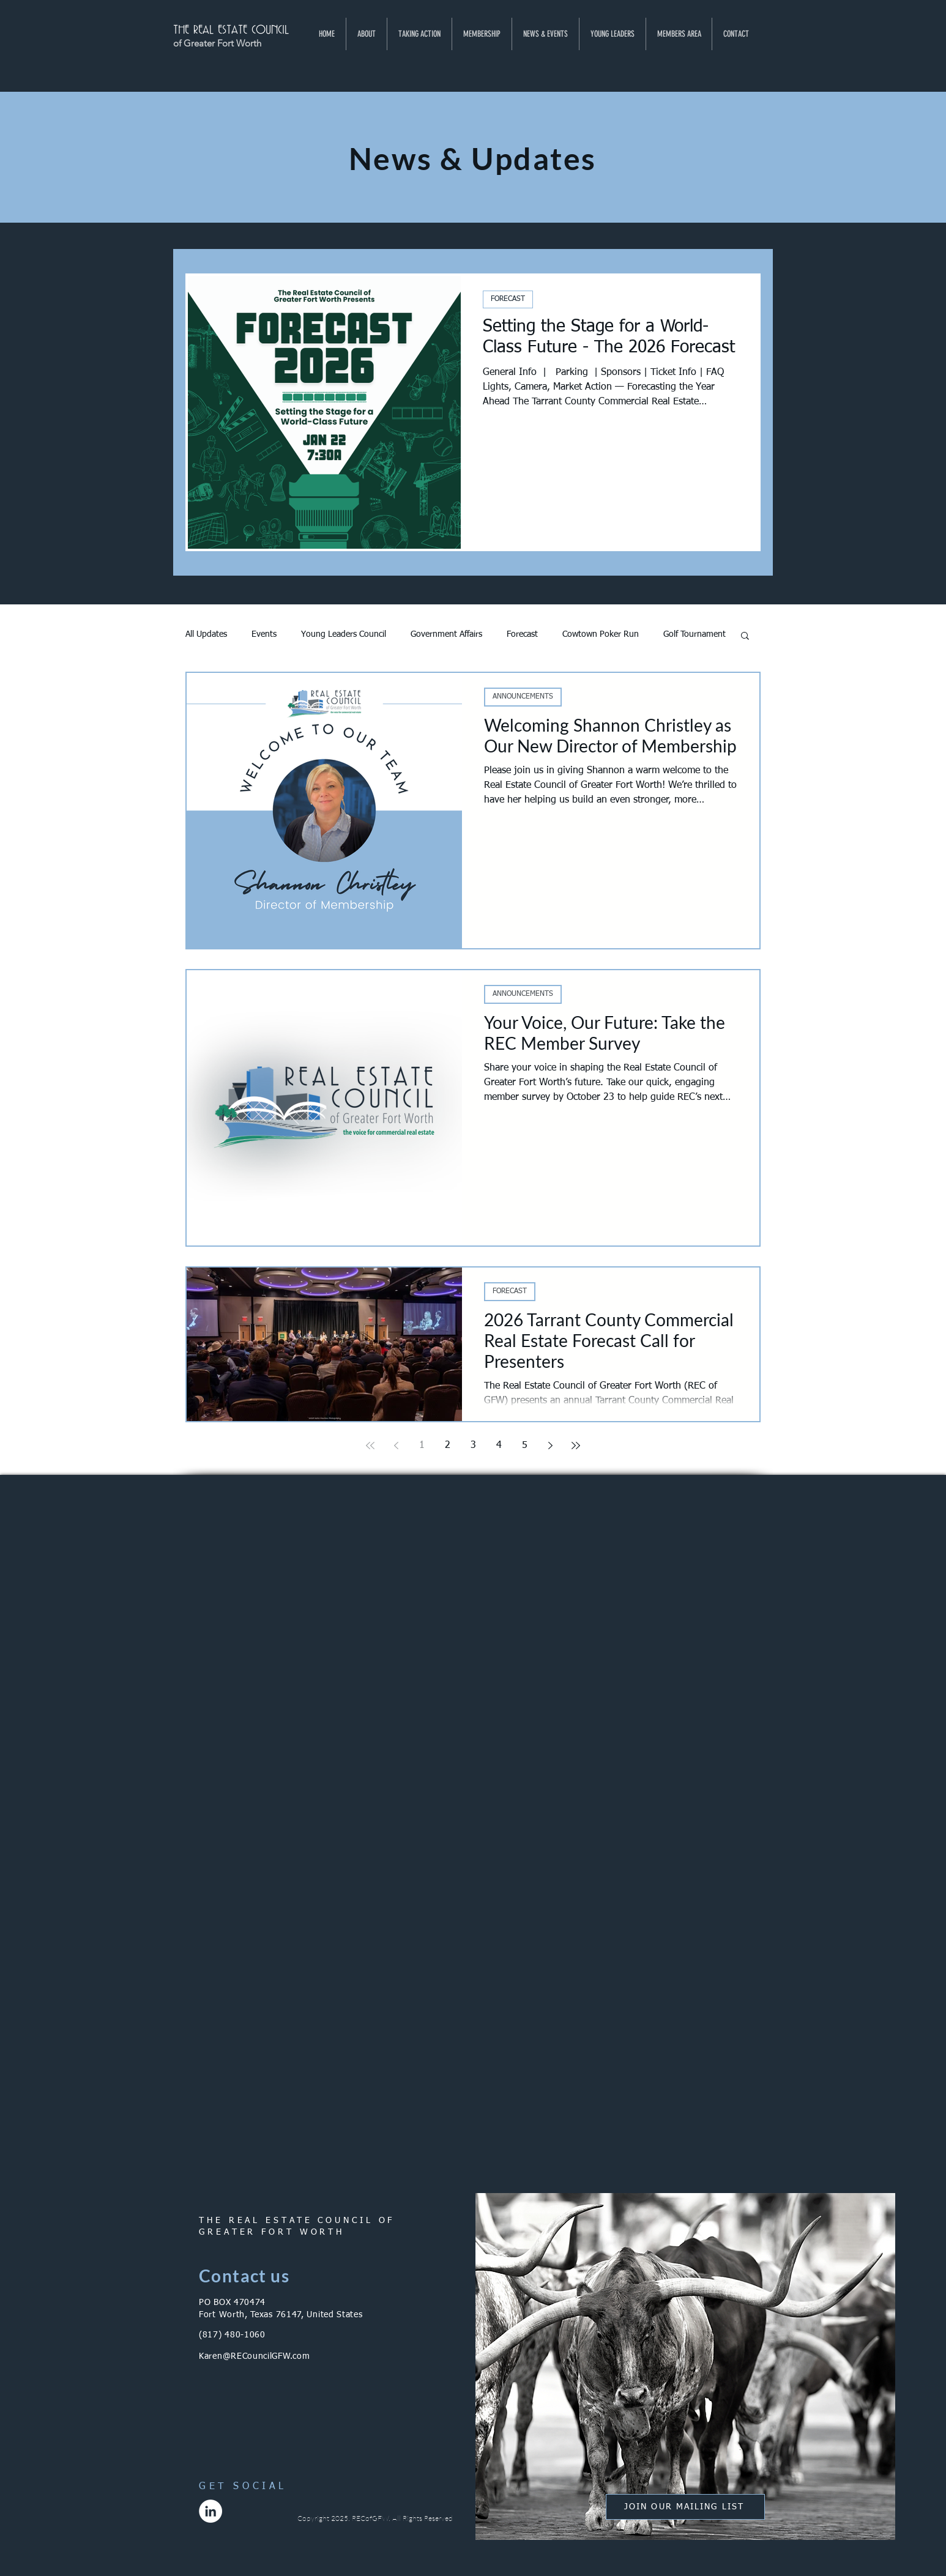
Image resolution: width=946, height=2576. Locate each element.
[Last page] (576, 1446)
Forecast (522, 634)
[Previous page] (396, 1446)
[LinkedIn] (210, 2511)
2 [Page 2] (447, 1445)
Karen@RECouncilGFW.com (254, 2356)
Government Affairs (446, 634)
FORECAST (508, 299)
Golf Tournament (694, 634)
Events (264, 634)
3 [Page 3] (473, 1445)
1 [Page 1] (422, 1445)
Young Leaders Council (343, 634)
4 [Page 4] (499, 1445)
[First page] (370, 1446)
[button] (366, 34)
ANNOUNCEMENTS (523, 696)
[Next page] (550, 1446)
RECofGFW (370, 2518)
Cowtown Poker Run (600, 634)
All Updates (206, 634)
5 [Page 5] (524, 1445)
